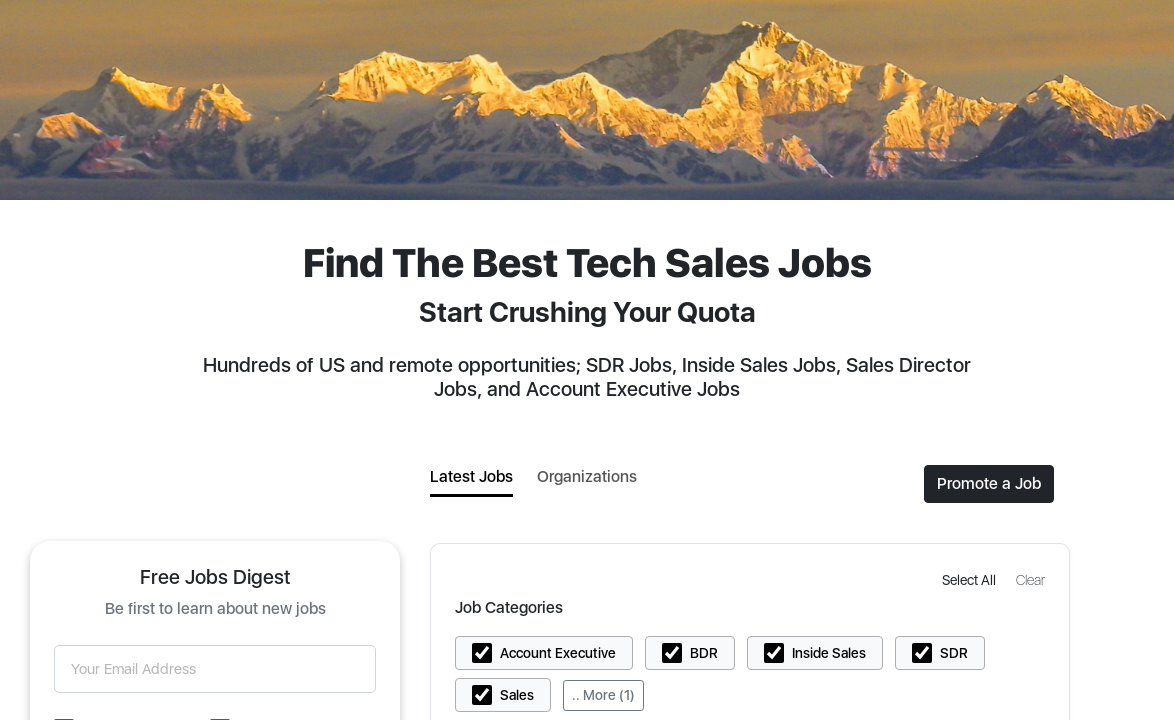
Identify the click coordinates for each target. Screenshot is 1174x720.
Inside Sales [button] (829, 653)
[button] (971, 579)
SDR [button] (954, 653)
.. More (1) (603, 695)
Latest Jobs (471, 476)
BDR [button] (704, 653)
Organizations (587, 476)
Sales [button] (517, 695)
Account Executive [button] (558, 653)
